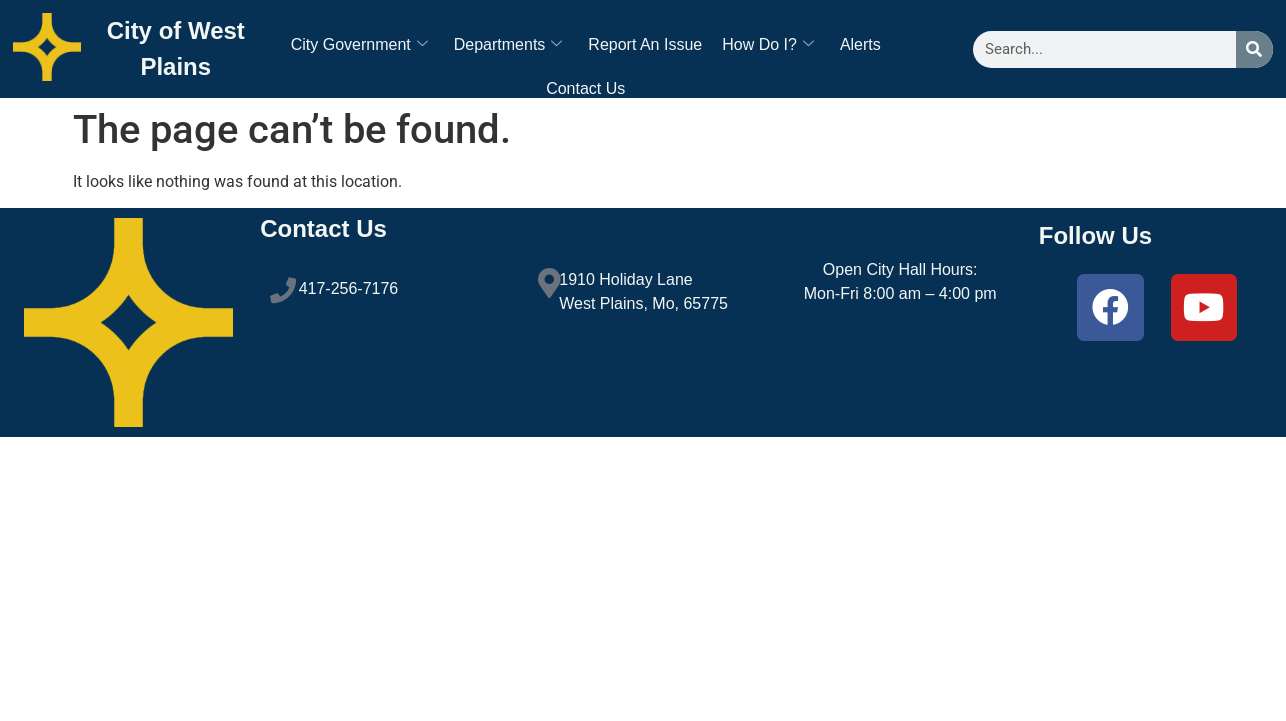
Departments (508, 44)
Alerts (860, 44)
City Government (359, 44)
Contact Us (585, 88)
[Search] (1254, 49)
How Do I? (768, 44)
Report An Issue (645, 44)
